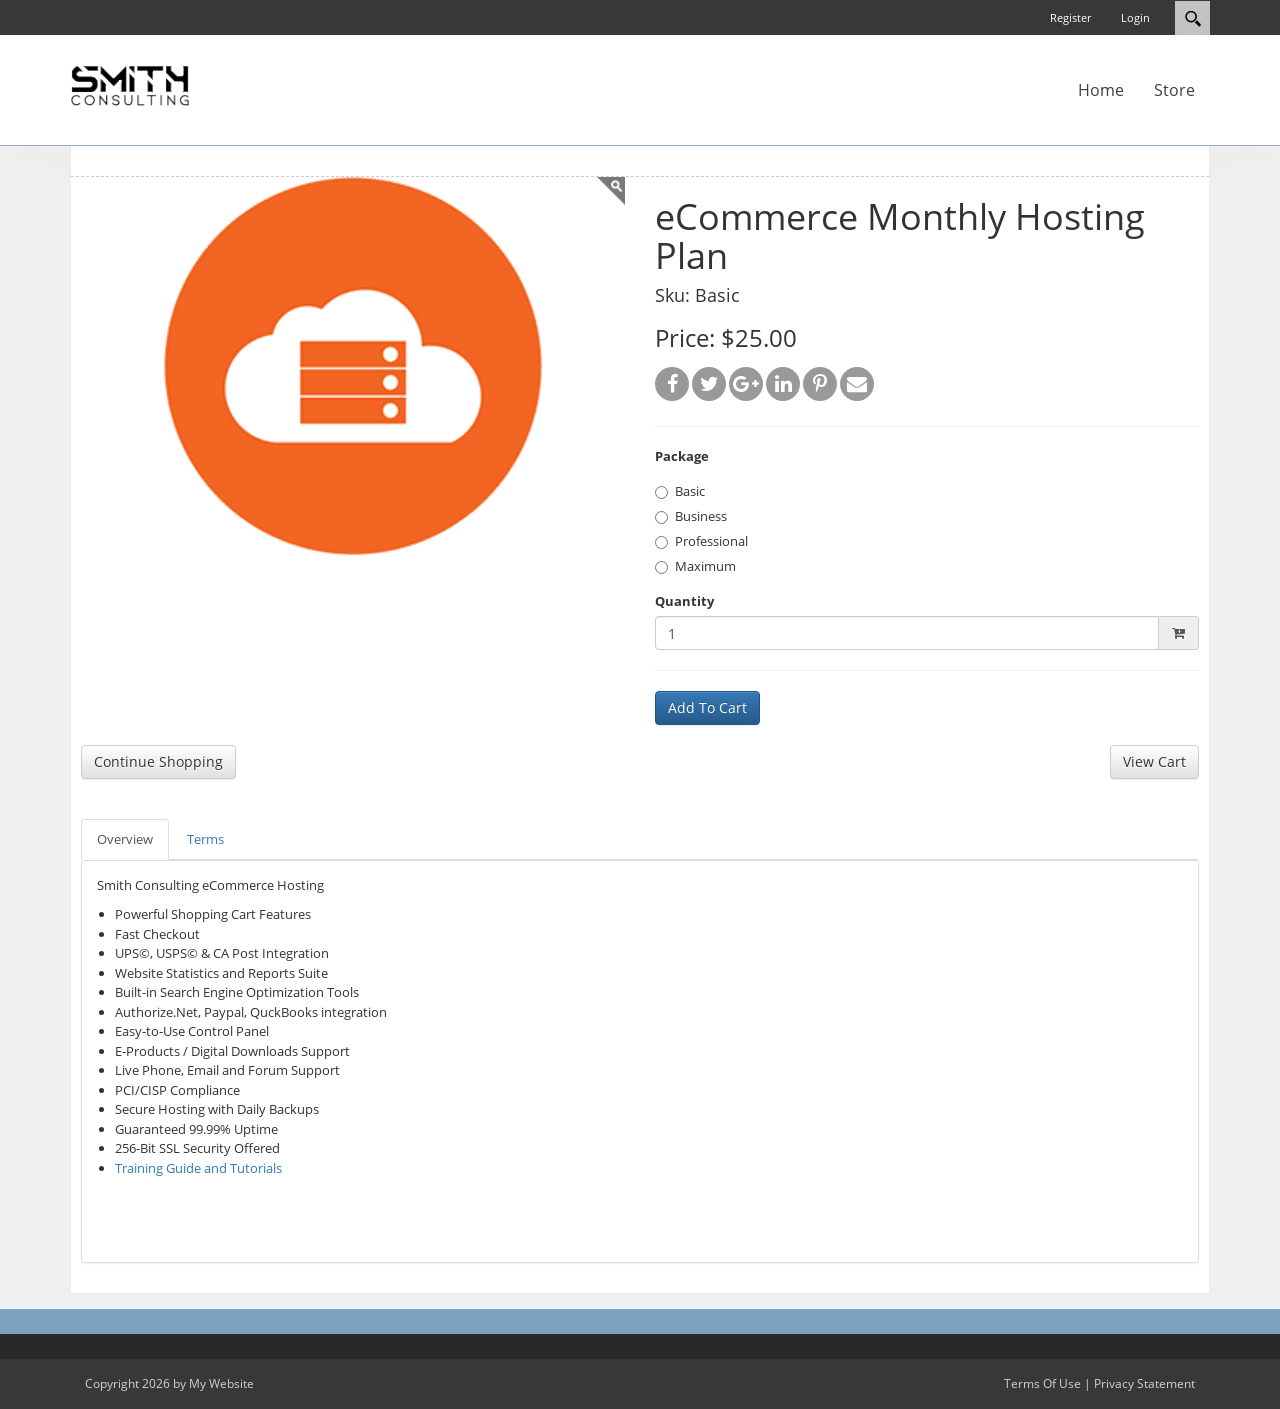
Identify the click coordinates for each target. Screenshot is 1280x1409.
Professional (701, 541)
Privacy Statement (1144, 1383)
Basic (680, 491)
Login (1135, 17)
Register (1070, 17)
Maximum (695, 566)
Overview (125, 839)
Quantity (684, 601)
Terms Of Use (1042, 1383)
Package (682, 456)
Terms (205, 839)
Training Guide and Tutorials (198, 1168)
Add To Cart (707, 707)
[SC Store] (130, 84)
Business (691, 516)
